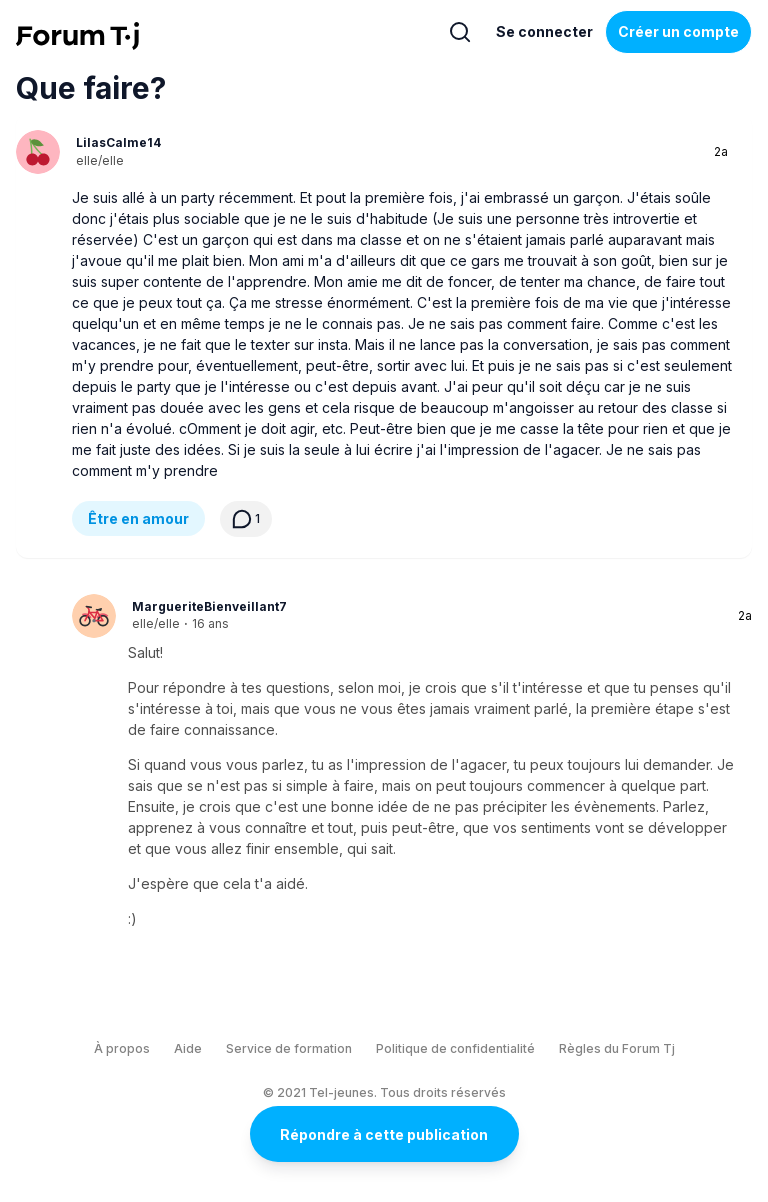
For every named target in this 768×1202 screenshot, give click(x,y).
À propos (122, 1048)
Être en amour (138, 518)
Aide (188, 1048)
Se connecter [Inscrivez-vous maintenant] (544, 31)
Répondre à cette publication (384, 1134)
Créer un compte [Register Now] (678, 31)
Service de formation (289, 1048)
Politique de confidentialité (455, 1048)
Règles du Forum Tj (617, 1048)
